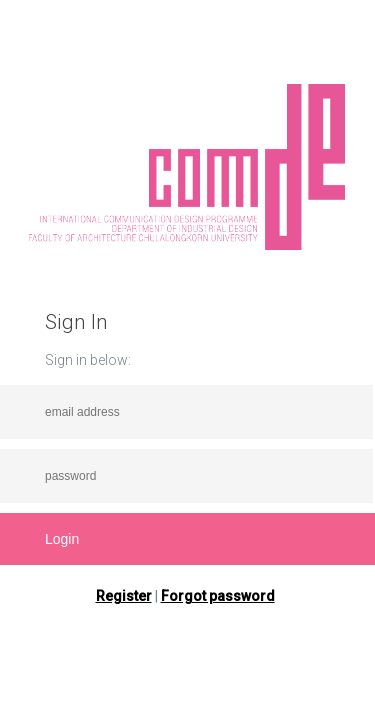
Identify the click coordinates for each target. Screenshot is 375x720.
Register (124, 596)
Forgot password (218, 596)
